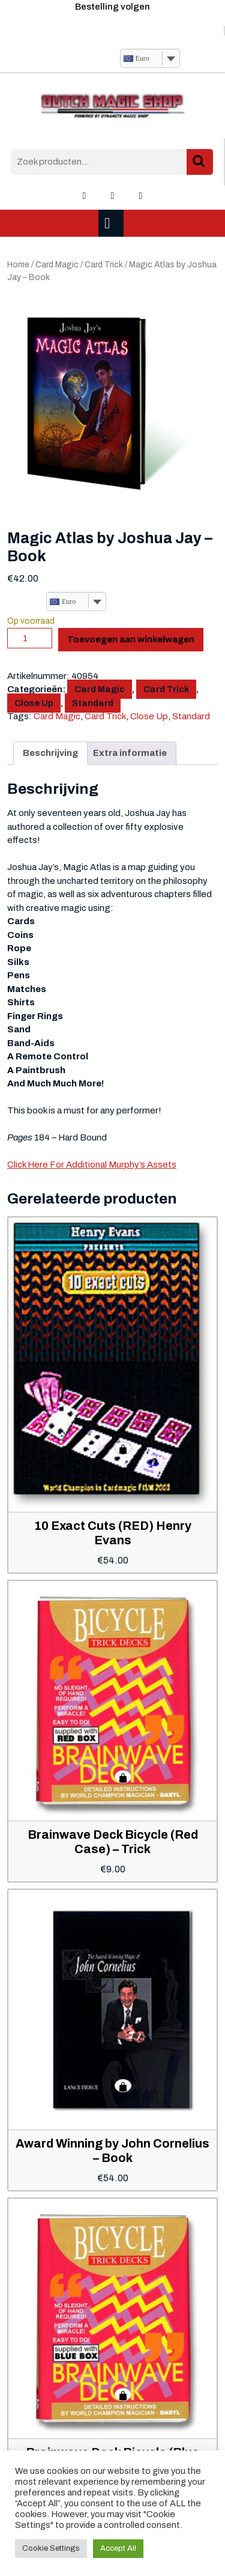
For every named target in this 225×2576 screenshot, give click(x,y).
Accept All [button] (118, 2548)
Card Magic (57, 264)
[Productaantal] (29, 638)
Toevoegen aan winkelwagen (130, 639)
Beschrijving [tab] (50, 753)
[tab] (112, 223)
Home (18, 264)
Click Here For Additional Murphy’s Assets (91, 1164)
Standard (92, 703)
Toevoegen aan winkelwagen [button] (123, 1448)
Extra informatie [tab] (130, 753)
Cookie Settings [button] (51, 2548)
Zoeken (200, 162)
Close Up (33, 703)
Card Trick (104, 264)
